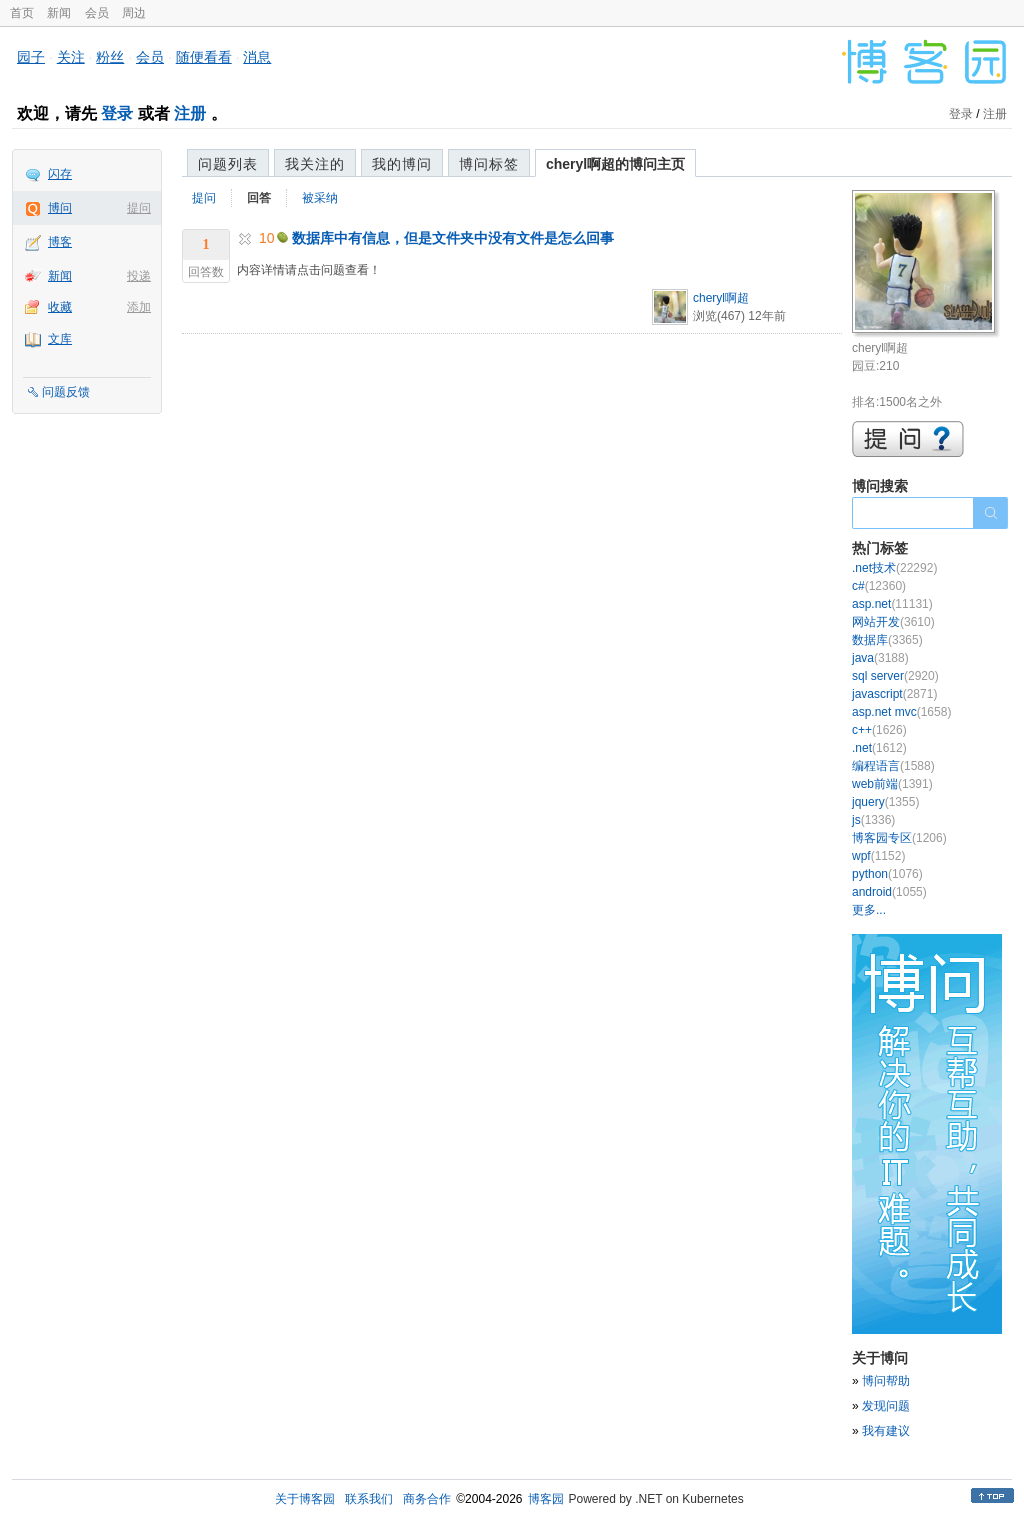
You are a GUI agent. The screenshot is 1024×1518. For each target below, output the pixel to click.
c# (879, 586)
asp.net (892, 604)
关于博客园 (305, 1499)
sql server (895, 676)
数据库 (887, 640)
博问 (60, 208)
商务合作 (427, 1499)
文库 (60, 339)
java (880, 658)
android (889, 892)
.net (879, 748)
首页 (22, 13)
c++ (879, 730)
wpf (878, 856)
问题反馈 (66, 392)
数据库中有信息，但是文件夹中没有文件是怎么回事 (453, 238)
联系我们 (369, 1499)
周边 (134, 13)
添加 (139, 307)
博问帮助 (886, 1381)
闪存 (60, 174)
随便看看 (204, 57)
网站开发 (893, 622)
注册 (190, 113)
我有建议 (886, 1431)
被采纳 (320, 198)
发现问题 (886, 1406)
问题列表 (228, 164)
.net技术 (894, 568)
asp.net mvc (901, 712)
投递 (139, 276)
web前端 (892, 784)
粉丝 (110, 57)
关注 (71, 57)
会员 (97, 13)
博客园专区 (899, 838)
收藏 (60, 307)
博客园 (546, 1499)
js (873, 820)
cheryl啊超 (721, 298)
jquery (885, 802)
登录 (117, 113)
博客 (60, 242)
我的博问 (402, 164)
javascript (894, 694)
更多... (869, 910)
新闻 (59, 13)
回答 (259, 198)
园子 (31, 57)
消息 (257, 57)
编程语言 (893, 766)
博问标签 (489, 164)
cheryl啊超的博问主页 (615, 164)
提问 (139, 208)
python (887, 874)
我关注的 (315, 164)
